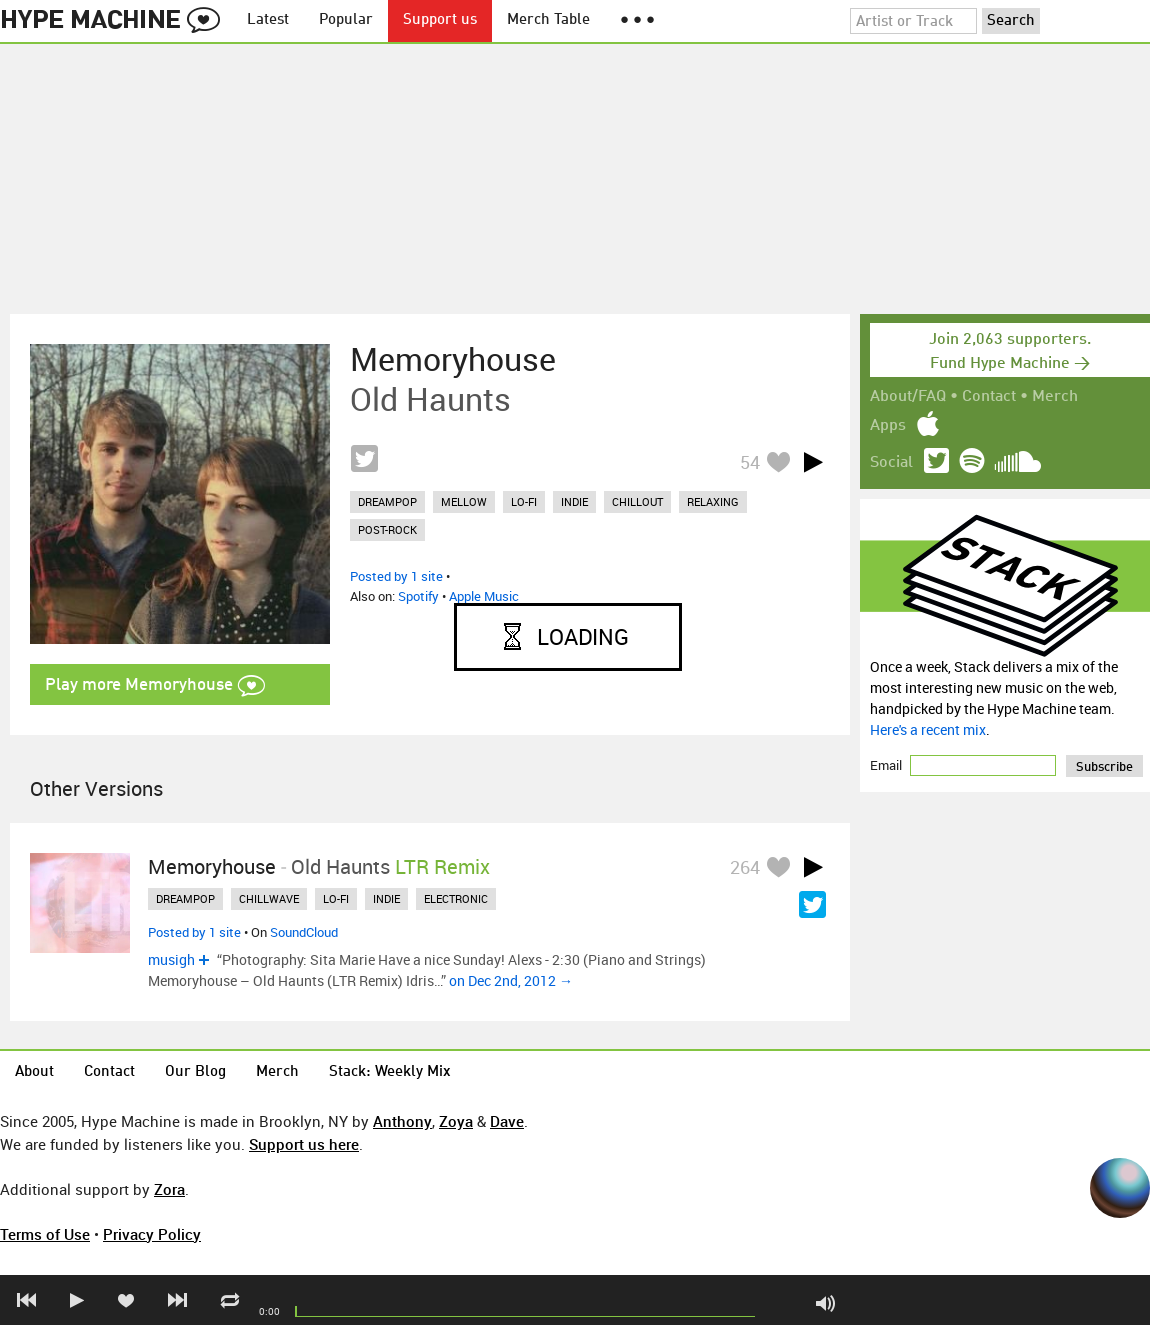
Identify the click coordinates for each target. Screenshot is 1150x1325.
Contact (989, 397)
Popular (346, 20)
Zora (169, 1189)
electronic (456, 898)
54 (750, 462)
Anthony (402, 1121)
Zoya (456, 1121)
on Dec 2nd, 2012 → (511, 980)
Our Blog (195, 1072)
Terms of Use (45, 1234)
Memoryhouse (453, 359)
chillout (637, 501)
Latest (268, 20)
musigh (171, 959)
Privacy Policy (152, 1234)
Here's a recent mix (928, 729)
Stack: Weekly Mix (390, 1072)
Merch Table (548, 20)
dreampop (387, 501)
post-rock (387, 529)
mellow (464, 501)
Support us (440, 20)
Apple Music (484, 596)
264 (745, 867)
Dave (507, 1121)
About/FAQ (908, 397)
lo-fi (524, 501)
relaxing (713, 501)
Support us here (304, 1144)
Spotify (418, 596)
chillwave (269, 898)
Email (887, 765)
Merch (1055, 397)
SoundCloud (304, 932)
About (34, 1072)
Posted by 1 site (396, 576)
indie (574, 501)
